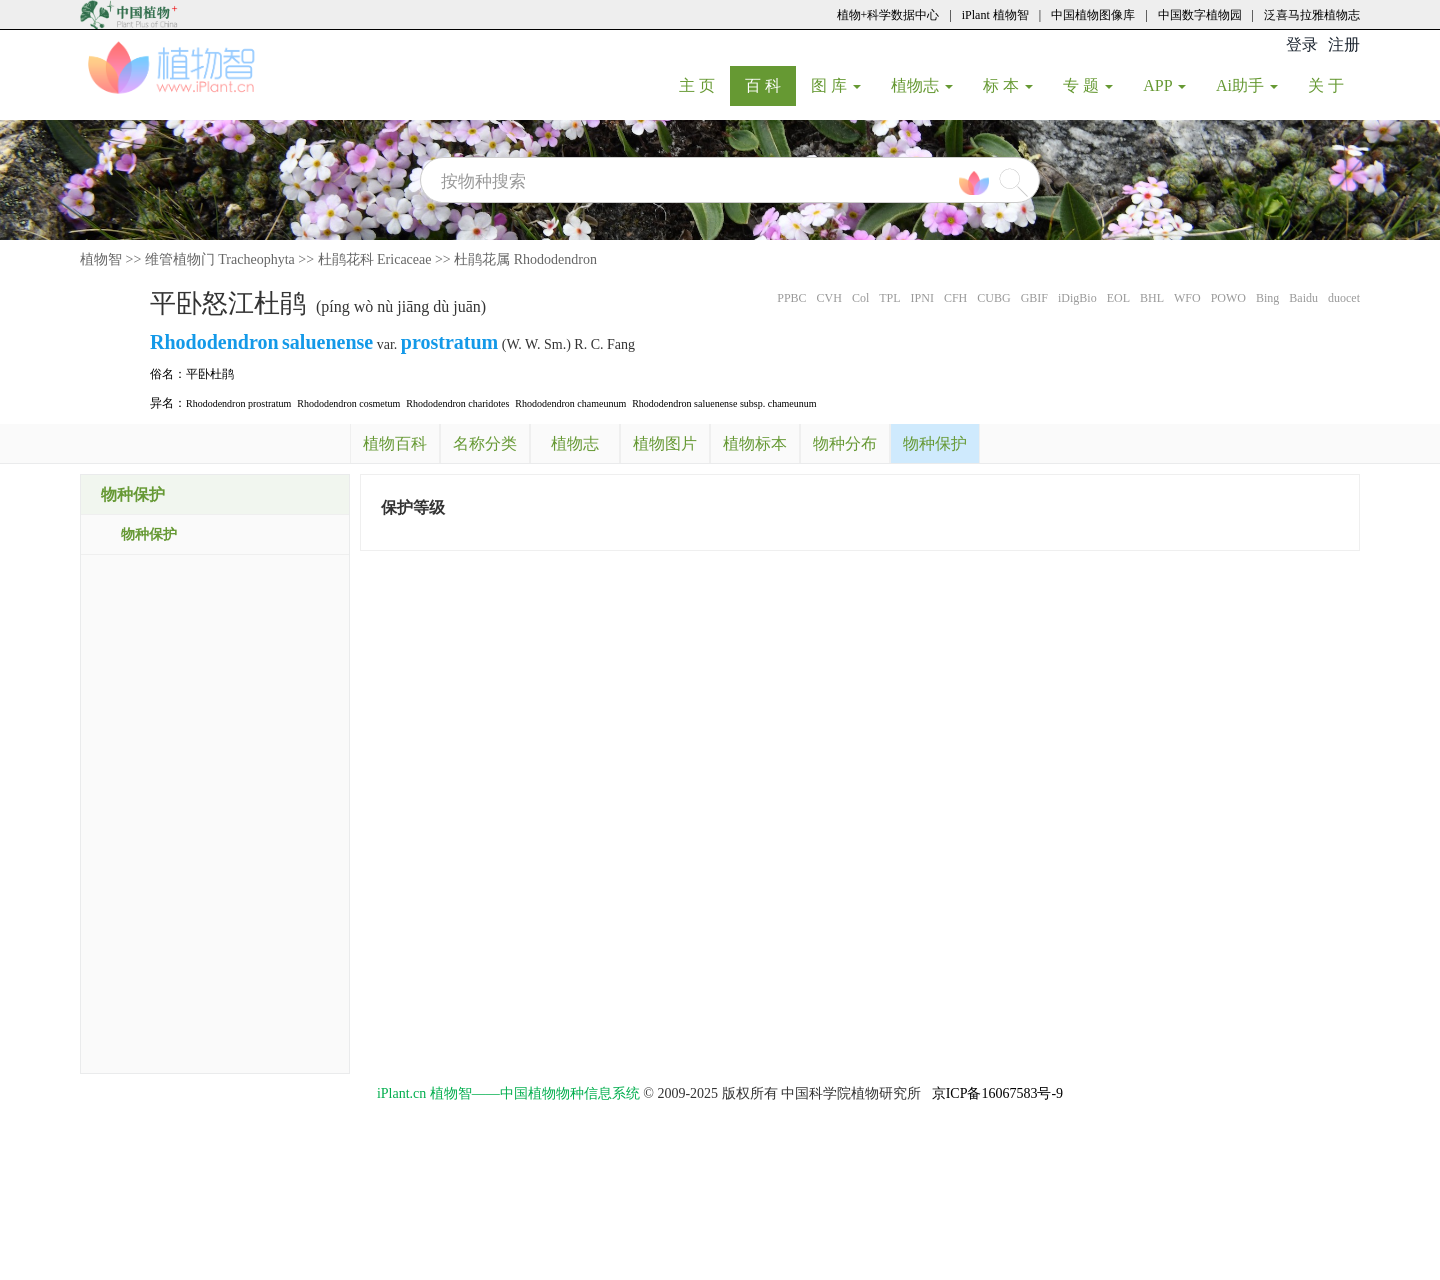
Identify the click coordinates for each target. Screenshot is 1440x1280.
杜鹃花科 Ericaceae (375, 259)
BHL (1152, 298)
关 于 (1333, 85)
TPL (889, 298)
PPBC (791, 298)
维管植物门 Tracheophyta (220, 259)
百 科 (770, 85)
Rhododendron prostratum (238, 403)
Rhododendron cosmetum (348, 403)
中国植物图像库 (1093, 15)
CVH (829, 298)
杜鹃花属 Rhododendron (525, 259)
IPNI (922, 298)
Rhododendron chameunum (570, 403)
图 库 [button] (836, 85)
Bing (1267, 298)
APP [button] (1164, 85)
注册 (1344, 44)
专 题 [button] (1088, 85)
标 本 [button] (1008, 85)
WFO (1187, 298)
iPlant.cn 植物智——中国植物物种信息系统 (508, 1093)
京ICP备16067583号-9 (997, 1093)
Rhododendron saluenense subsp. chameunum (724, 403)
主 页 (704, 85)
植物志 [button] (922, 85)
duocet (1344, 298)
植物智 (101, 259)
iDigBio (1077, 298)
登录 (1302, 44)
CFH (955, 298)
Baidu (1303, 298)
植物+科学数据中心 (888, 15)
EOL (1118, 298)
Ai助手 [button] (1247, 85)
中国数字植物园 (1200, 15)
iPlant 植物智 (995, 15)
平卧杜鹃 (210, 374)
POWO (1228, 298)
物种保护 (149, 534)
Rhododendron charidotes (457, 403)
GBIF (1034, 298)
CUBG (993, 298)
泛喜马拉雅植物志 (1312, 15)
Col (860, 298)
